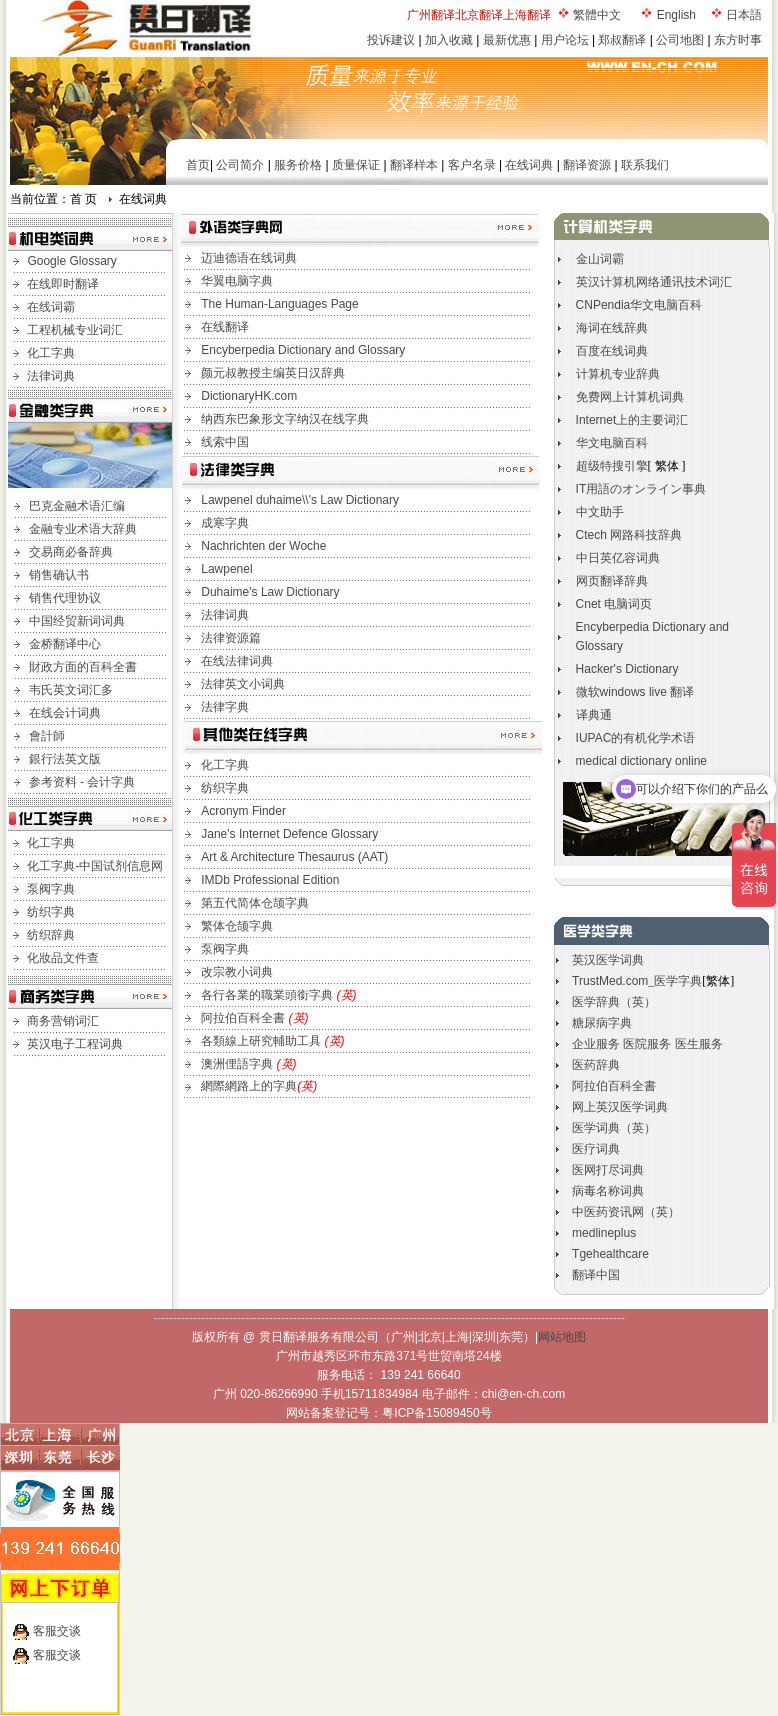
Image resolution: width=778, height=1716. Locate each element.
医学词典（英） (614, 1128)
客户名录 (472, 165)
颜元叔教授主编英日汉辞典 (273, 373)
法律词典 (51, 376)
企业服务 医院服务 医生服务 (647, 1044)
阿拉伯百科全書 (244, 1018)
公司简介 (240, 165)
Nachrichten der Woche (263, 546)
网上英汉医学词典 (620, 1107)
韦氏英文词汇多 (71, 690)
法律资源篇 (231, 638)
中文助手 (600, 512)
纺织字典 (51, 912)
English (676, 15)
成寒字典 (225, 523)
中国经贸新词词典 (77, 621)
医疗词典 (596, 1149)
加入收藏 (449, 40)
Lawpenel (226, 569)
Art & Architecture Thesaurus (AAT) (294, 857)
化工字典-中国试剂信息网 (95, 866)
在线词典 (529, 165)
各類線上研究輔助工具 (262, 1041)
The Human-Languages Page (279, 304)
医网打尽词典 (608, 1170)
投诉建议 (391, 40)
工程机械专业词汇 (75, 330)
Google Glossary (71, 261)
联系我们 (645, 165)
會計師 (47, 736)
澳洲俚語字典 (238, 1064)
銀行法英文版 (65, 759)
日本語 (744, 15)
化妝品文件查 (63, 958)
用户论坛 (565, 40)
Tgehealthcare (610, 1254)
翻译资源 (587, 165)
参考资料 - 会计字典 (82, 782)
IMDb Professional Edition (270, 880)
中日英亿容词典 (618, 558)
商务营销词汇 (63, 1021)
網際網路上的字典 (249, 1086)
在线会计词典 (65, 713)
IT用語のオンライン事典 (641, 489)
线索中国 (225, 442)
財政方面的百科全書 (83, 667)
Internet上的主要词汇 (632, 420)
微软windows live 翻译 (635, 692)
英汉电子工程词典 (75, 1044)
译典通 (594, 715)
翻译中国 (596, 1275)
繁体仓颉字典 (237, 926)
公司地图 (680, 40)
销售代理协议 (65, 598)
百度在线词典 (612, 351)
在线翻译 (225, 327)
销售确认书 (59, 575)
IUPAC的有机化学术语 (636, 738)
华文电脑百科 (612, 443)
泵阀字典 (51, 889)
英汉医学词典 (608, 960)
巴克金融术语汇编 (77, 506)
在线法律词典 (237, 661)
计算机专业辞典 (618, 374)
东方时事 (738, 40)
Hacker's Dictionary (627, 669)
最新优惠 (507, 40)
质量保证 (356, 165)
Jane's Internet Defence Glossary (289, 834)
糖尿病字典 (602, 1023)
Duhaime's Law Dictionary (270, 592)
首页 (198, 165)
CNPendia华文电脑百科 (639, 305)
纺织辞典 (51, 935)
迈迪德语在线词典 (249, 258)
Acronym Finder (243, 811)
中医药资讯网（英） (626, 1212)
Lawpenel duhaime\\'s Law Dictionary (300, 500)
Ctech (629, 535)
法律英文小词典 (243, 684)
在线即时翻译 (63, 284)
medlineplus (604, 1233)
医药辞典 (596, 1065)
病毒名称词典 (608, 1191)
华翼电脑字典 (237, 281)
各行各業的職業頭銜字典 (278, 995)
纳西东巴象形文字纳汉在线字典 (285, 419)
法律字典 (225, 707)
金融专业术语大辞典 (83, 529)
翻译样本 (414, 165)
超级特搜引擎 (612, 466)
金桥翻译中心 (65, 644)
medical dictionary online (641, 761)
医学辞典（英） (614, 1002)
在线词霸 (51, 307)
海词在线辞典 (612, 328)
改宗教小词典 (237, 972)
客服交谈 (57, 1631)
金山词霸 (600, 259)
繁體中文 (597, 15)
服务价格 (298, 165)
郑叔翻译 (622, 40)
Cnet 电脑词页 (614, 604)
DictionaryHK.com (249, 396)
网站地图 (562, 1337)
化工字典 (51, 353)
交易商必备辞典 (71, 552)
